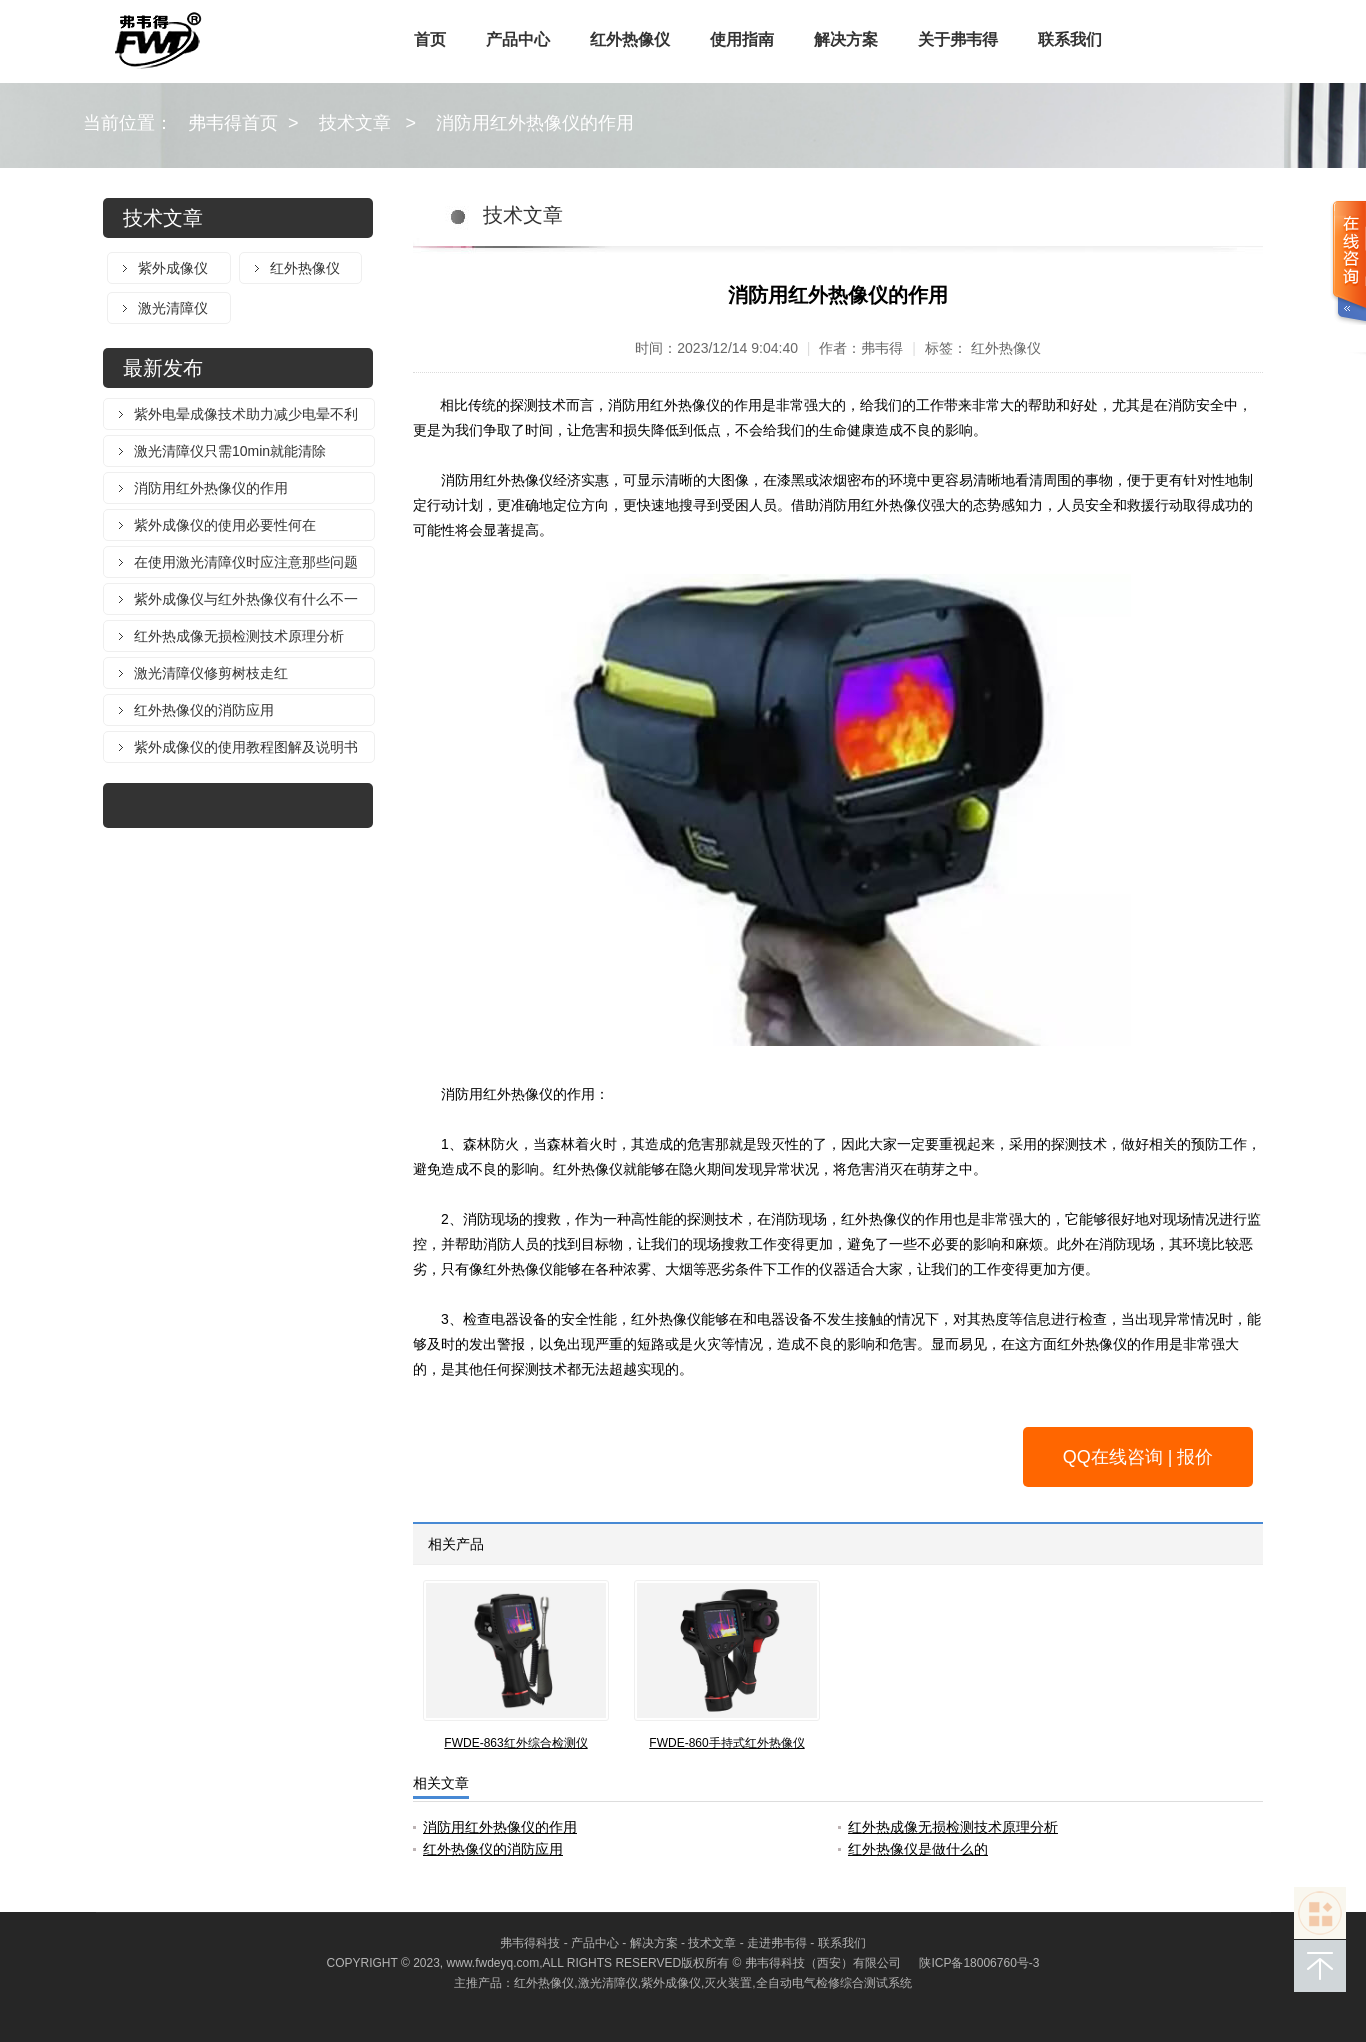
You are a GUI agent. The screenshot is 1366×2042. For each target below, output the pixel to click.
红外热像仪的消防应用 (204, 710)
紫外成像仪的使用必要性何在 (225, 525)
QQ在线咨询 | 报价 (1138, 1457)
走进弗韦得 (777, 1943)
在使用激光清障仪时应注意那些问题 (246, 562)
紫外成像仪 (173, 268)
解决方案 (846, 39)
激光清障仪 (173, 308)
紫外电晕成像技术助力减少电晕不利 (246, 414)
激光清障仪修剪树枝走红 (211, 673)
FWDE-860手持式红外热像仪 (726, 1743)
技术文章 (355, 123)
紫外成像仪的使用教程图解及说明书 (246, 747)
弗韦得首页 (233, 123)
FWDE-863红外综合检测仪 (515, 1743)
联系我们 (1070, 39)
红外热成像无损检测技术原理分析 (239, 636)
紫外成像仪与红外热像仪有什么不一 (246, 599)
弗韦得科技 (530, 1943)
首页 (430, 39)
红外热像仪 (630, 39)
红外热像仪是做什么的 (918, 1849)
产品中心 (518, 39)
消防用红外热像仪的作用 (535, 123)
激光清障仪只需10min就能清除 (230, 451)
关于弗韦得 (958, 39)
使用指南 (742, 39)
